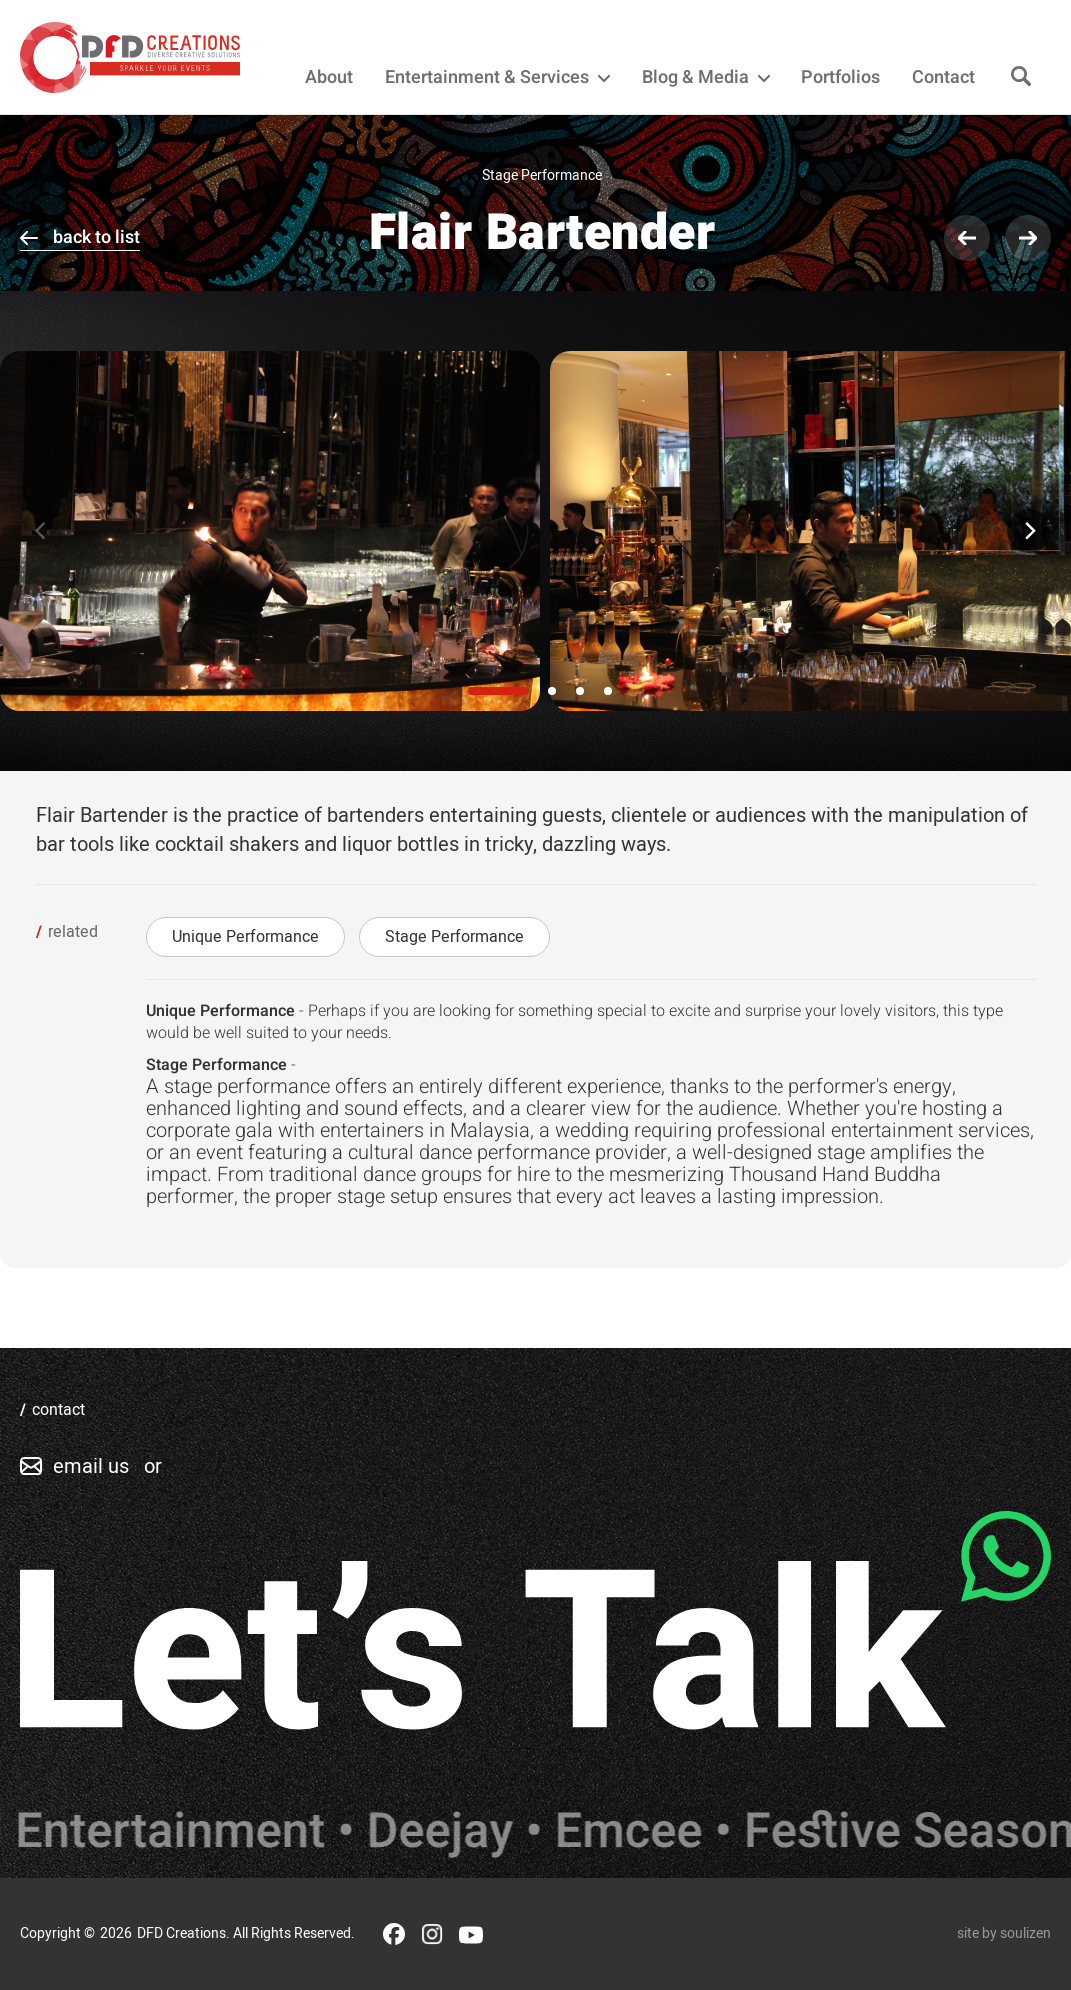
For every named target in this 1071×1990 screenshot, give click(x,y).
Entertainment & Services (497, 78)
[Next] (1029, 531)
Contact (943, 78)
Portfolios (840, 78)
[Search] (1021, 77)
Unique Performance (245, 937)
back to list (96, 237)
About (329, 78)
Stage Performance (454, 937)
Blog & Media (706, 78)
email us (91, 1466)
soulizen (1025, 1933)
